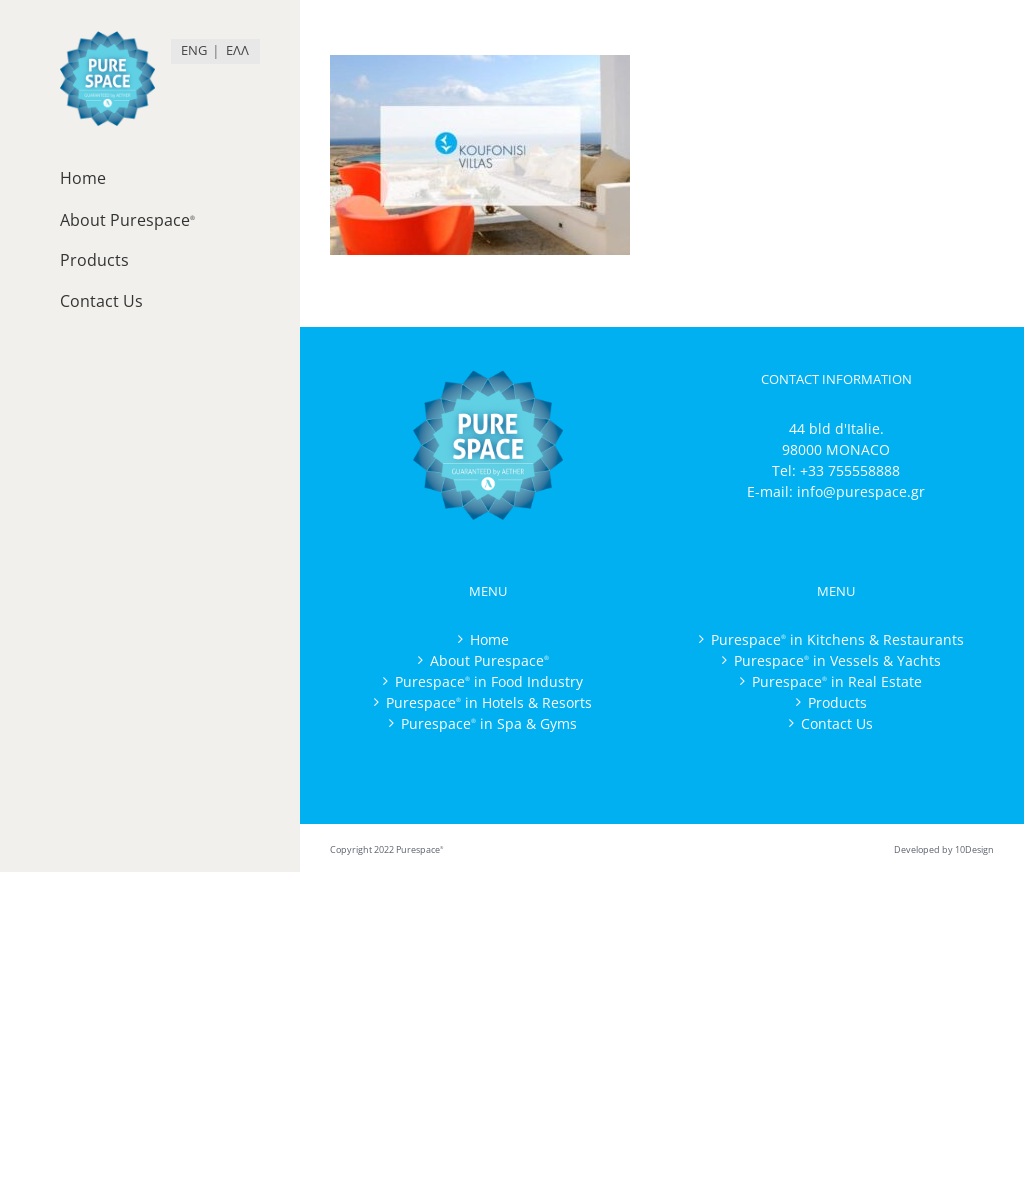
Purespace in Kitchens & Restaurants (837, 639)
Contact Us (837, 723)
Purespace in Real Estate (837, 681)
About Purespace (489, 660)
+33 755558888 (850, 470)
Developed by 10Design (944, 849)
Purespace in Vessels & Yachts (837, 660)
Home (489, 639)
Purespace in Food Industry (489, 681)
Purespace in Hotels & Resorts (489, 702)
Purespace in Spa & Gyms (489, 723)
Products (837, 702)
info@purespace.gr (861, 491)
